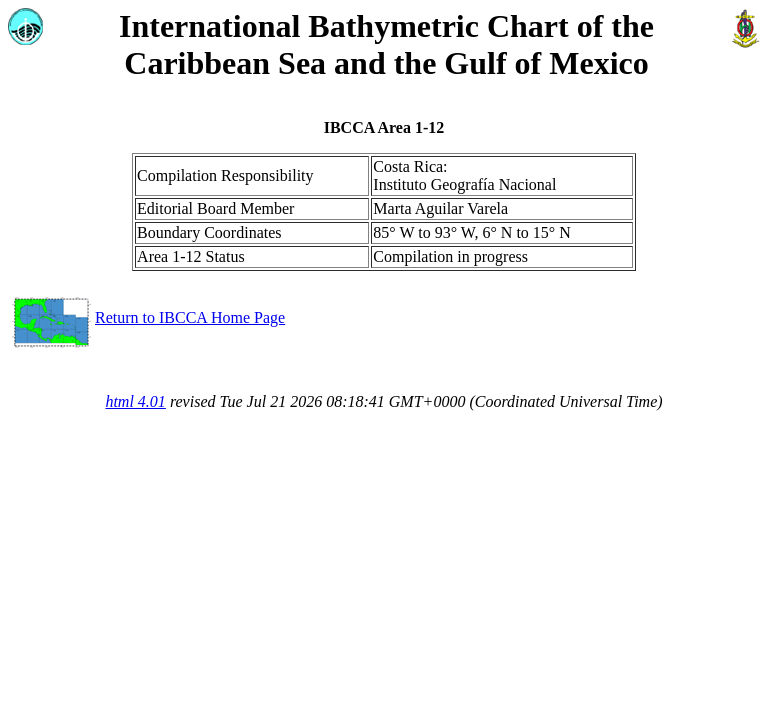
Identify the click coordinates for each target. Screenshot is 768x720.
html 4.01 (135, 401)
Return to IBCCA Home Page (146, 317)
